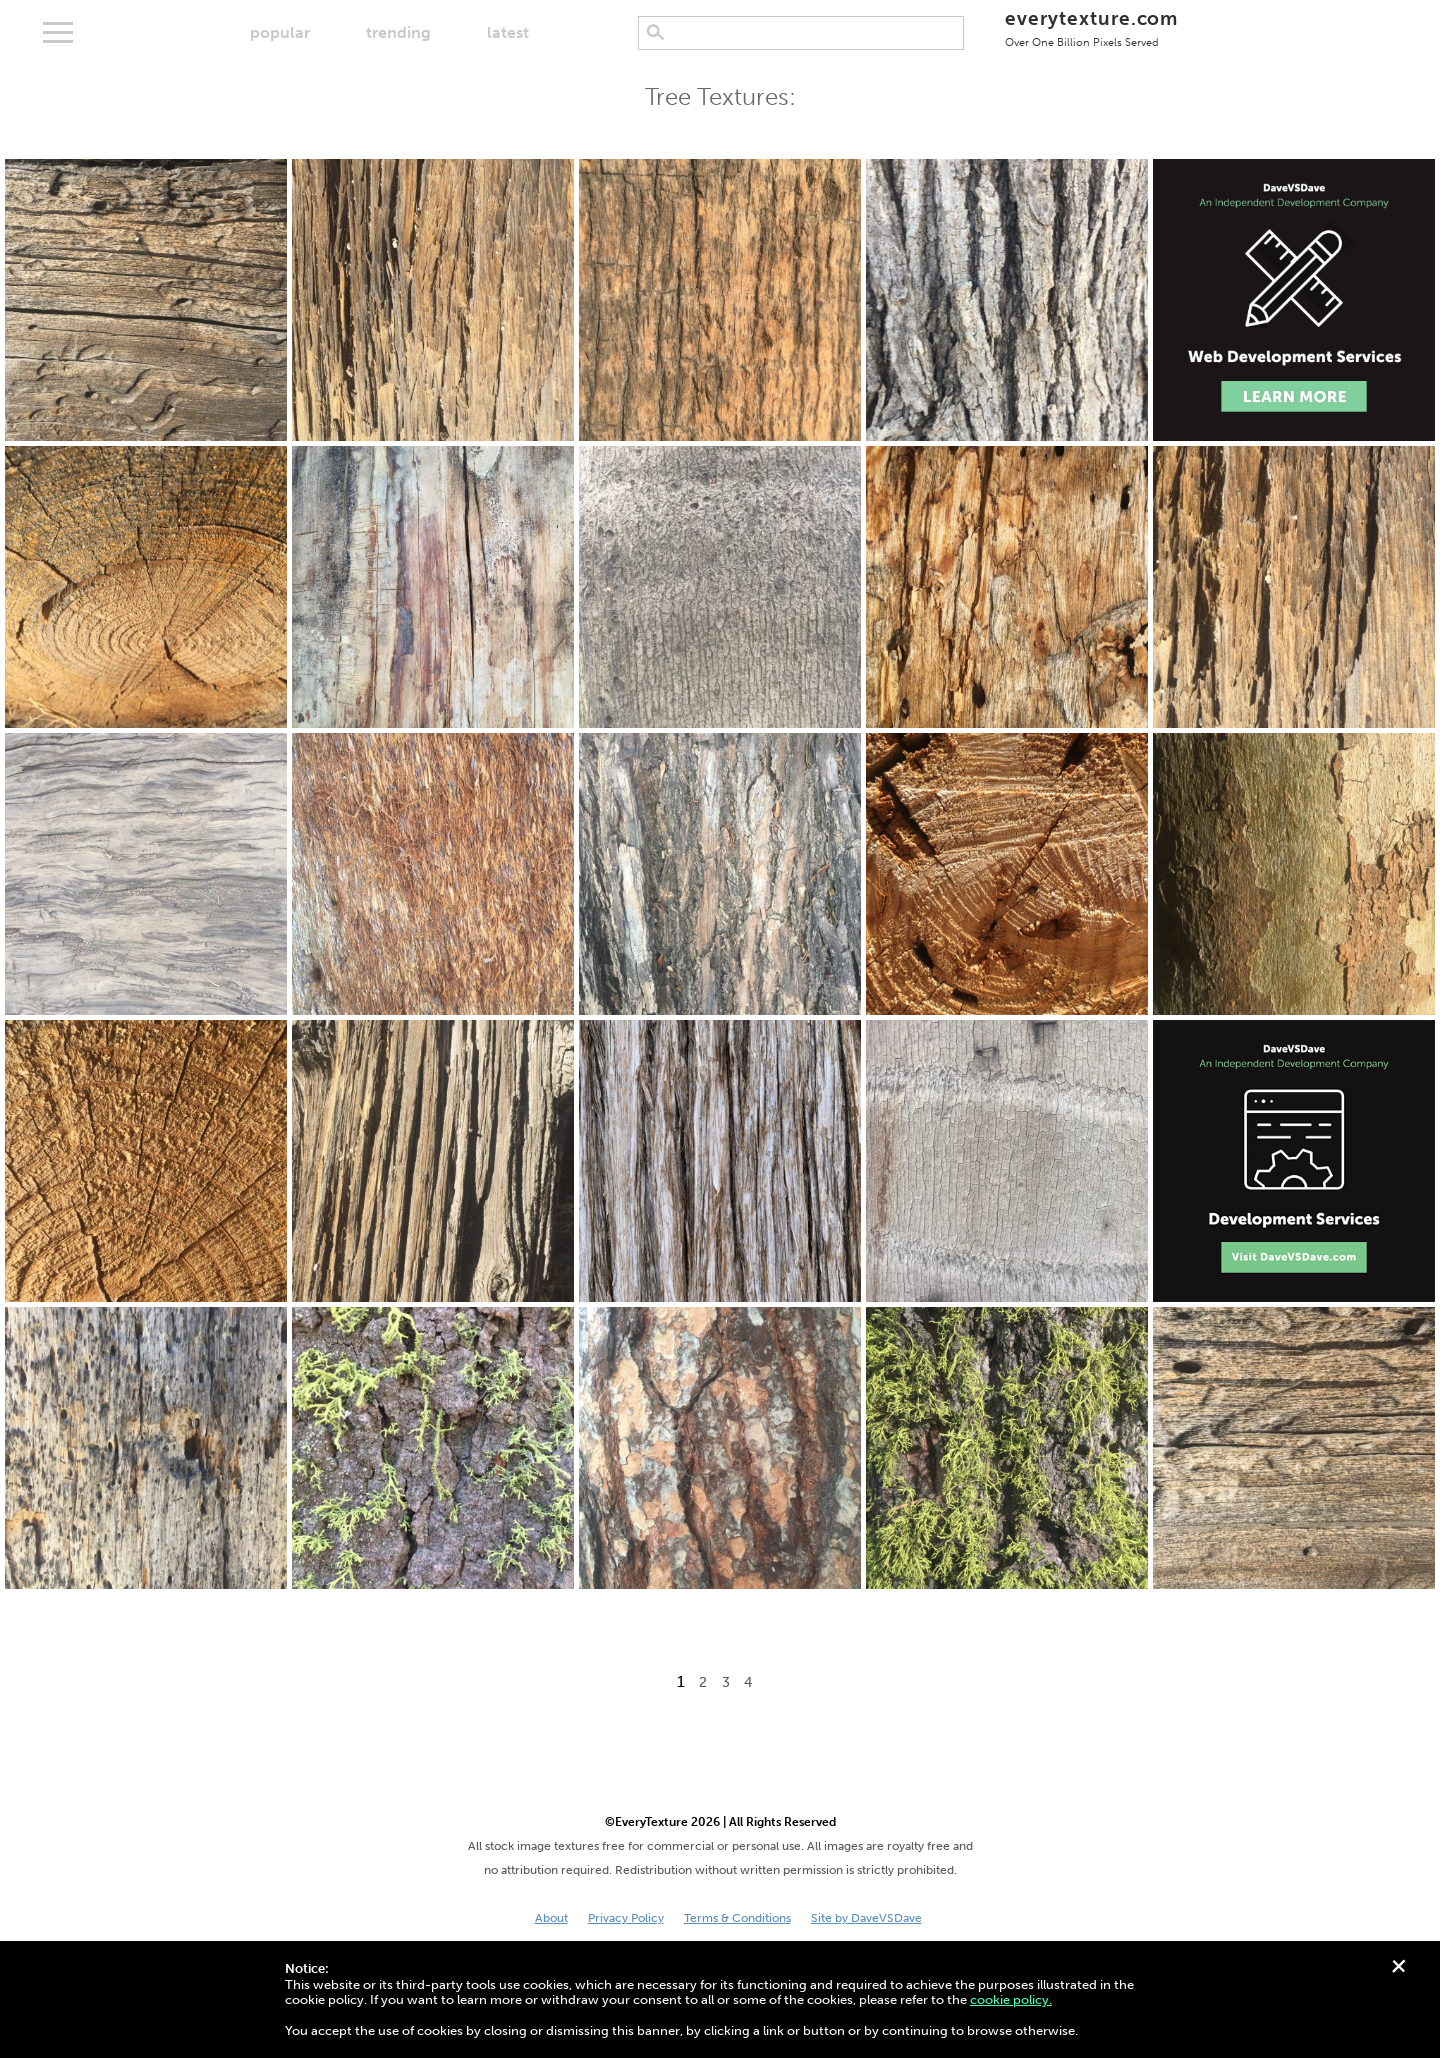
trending (398, 32)
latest (508, 32)
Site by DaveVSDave (866, 1918)
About (551, 1918)
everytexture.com (1091, 27)
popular (280, 32)
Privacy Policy (626, 1918)
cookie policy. (1011, 1999)
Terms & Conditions (737, 1918)
